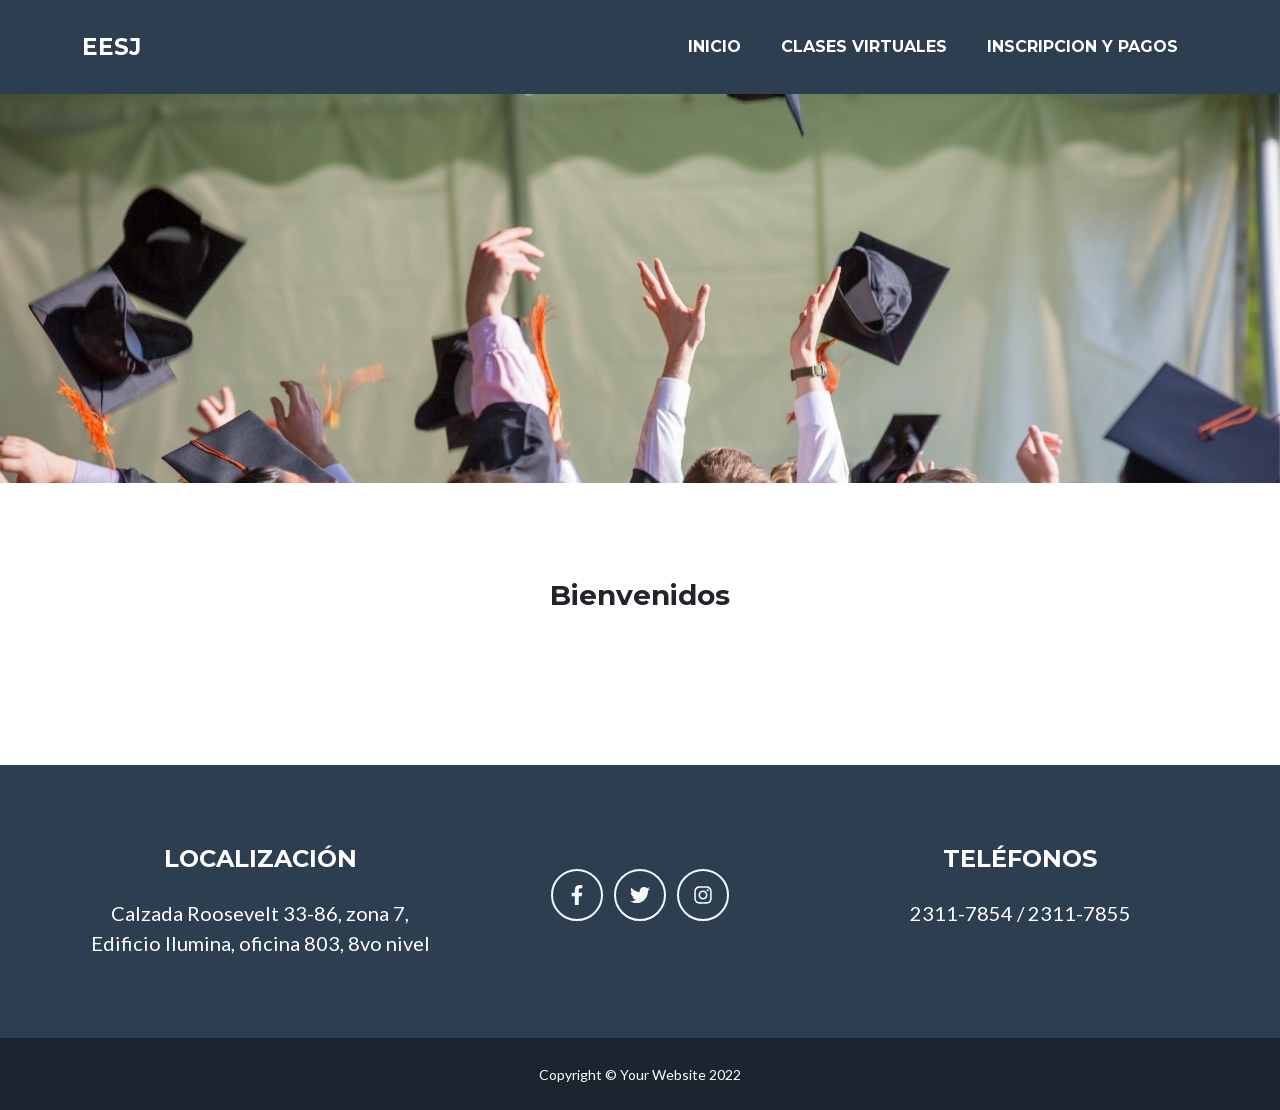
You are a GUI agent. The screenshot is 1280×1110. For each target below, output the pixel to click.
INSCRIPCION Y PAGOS (1082, 51)
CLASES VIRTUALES (864, 51)
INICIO (714, 51)
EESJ (117, 52)
